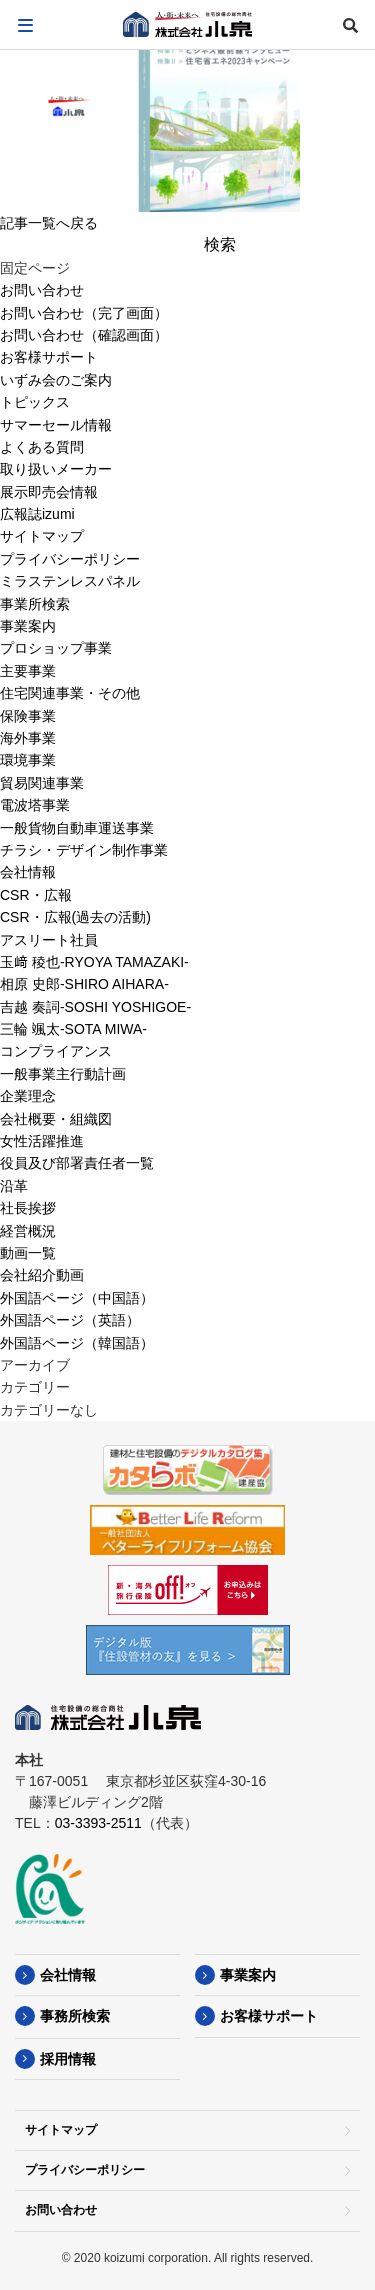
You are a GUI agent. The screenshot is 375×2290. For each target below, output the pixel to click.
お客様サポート (49, 357)
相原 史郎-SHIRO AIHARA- (84, 984)
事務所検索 (75, 2016)
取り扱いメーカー (56, 469)
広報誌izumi (37, 514)
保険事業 (28, 716)
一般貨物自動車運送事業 (77, 828)
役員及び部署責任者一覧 (77, 1163)
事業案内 (28, 626)
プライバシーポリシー (70, 559)
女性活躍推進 (42, 1141)
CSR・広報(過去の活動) (75, 917)
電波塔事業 (35, 805)
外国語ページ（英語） (70, 1320)
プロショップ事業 (56, 648)
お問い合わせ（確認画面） (84, 335)
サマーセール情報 (56, 425)
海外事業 (28, 738)
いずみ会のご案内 (56, 380)
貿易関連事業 (42, 783)
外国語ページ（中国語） (77, 1298)
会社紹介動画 (42, 1275)
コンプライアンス (56, 1051)
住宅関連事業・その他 (70, 693)
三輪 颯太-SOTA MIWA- (73, 1029)
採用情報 (68, 2059)
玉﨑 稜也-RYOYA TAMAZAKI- (94, 962)
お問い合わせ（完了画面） (84, 313)
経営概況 (28, 1231)
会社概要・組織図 (56, 1119)
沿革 (14, 1186)
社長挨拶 (28, 1208)
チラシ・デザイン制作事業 (84, 850)
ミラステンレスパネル (70, 581)
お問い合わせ (42, 290)
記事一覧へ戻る (49, 223)
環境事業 (28, 760)
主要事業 (28, 671)
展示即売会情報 (49, 492)
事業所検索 (35, 604)
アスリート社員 (49, 940)
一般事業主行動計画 (63, 1074)
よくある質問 (42, 447)
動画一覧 (28, 1253)
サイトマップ (42, 536)
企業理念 (28, 1096)
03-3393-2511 (98, 1823)
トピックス (35, 402)
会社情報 (28, 872)
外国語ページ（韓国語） (77, 1343)
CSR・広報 (36, 895)
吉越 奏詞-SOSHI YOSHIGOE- (95, 1007)
